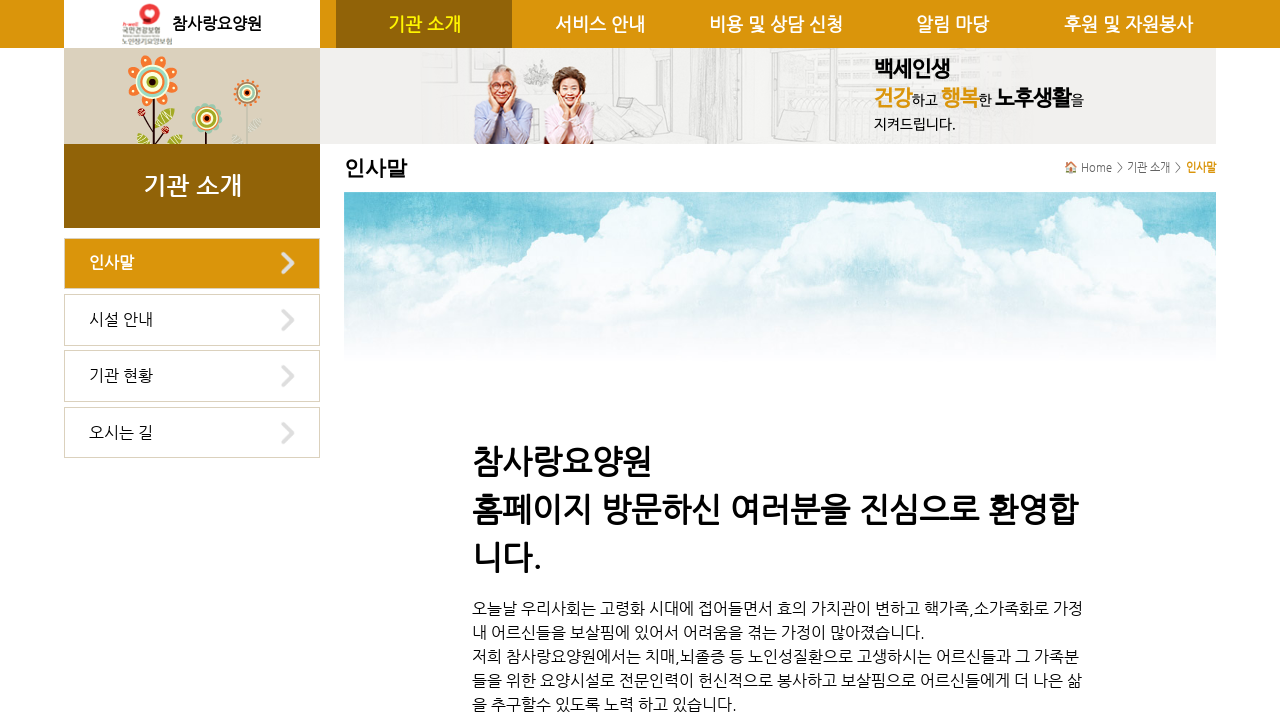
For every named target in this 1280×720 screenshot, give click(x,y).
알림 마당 (952, 24)
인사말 (111, 262)
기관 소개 (424, 24)
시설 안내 (121, 319)
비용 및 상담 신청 (776, 24)
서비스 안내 (600, 24)
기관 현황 (121, 375)
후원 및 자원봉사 (1128, 24)
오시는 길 (121, 432)
